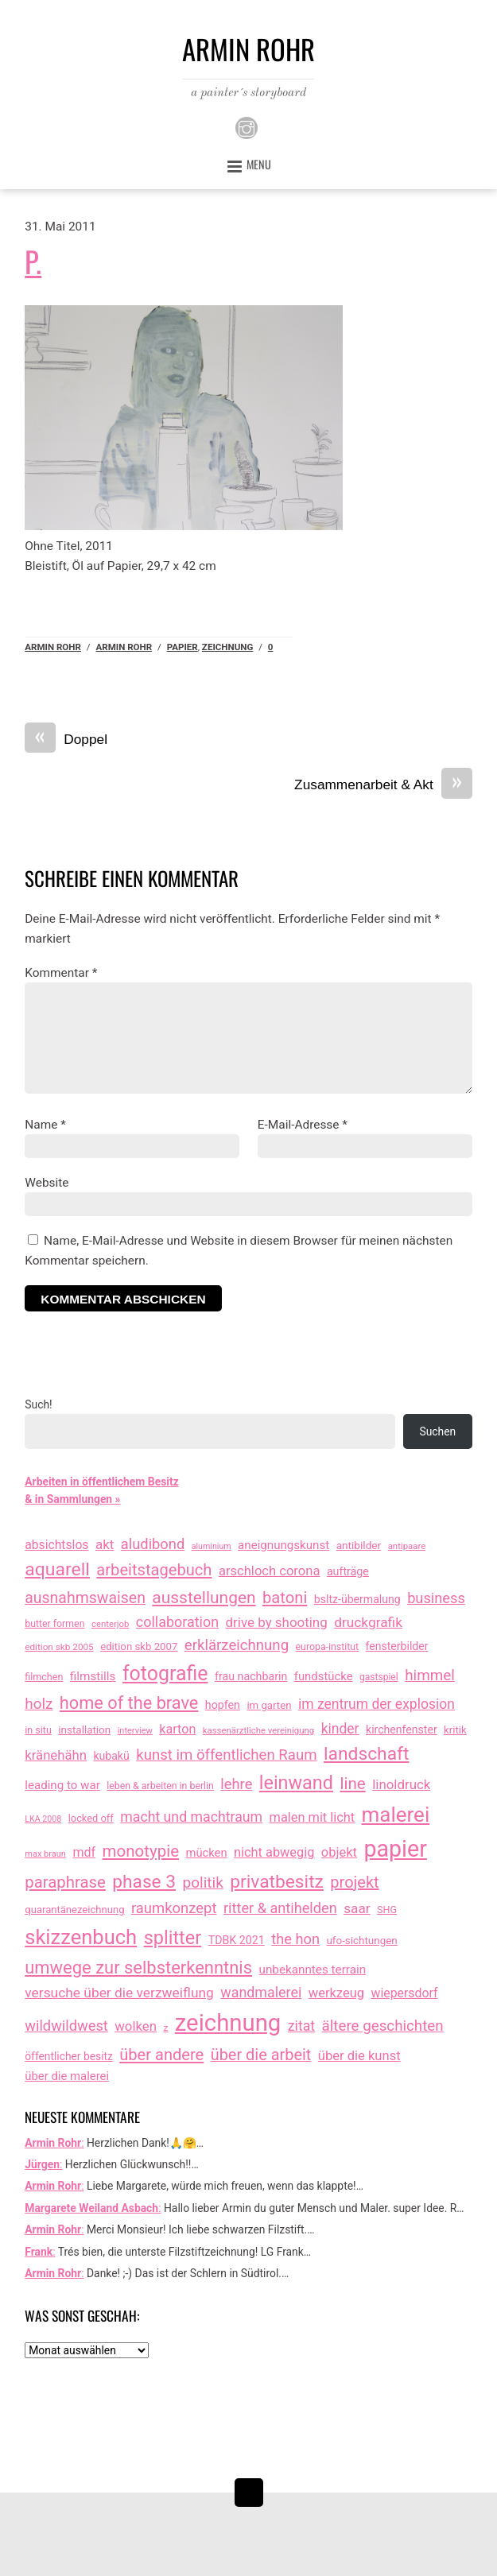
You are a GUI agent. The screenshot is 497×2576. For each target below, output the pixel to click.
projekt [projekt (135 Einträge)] (354, 1882)
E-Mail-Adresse (303, 1125)
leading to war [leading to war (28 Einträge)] (62, 1785)
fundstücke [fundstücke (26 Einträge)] (323, 1676)
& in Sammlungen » (72, 1499)
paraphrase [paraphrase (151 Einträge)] (65, 1882)
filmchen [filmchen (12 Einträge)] (44, 1677)
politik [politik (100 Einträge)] (202, 1882)
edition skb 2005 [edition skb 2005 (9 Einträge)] (59, 1646)
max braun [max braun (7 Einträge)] (45, 1854)
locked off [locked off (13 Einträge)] (91, 1818)
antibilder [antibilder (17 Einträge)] (359, 1545)
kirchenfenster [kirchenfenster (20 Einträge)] (401, 1729)
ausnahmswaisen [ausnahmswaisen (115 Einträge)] (85, 1598)
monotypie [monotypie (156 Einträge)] (141, 1851)
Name (45, 1125)
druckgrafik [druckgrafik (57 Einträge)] (368, 1622)
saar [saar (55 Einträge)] (357, 1908)
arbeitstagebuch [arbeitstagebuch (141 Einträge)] (154, 1569)
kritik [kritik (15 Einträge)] (455, 1730)
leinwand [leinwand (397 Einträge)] (296, 1783)
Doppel (66, 740)
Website (46, 1183)
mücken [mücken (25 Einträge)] (206, 1853)
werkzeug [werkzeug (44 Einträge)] (336, 1993)
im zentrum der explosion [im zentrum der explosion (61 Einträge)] (376, 1704)
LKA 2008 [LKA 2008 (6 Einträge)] (43, 1819)
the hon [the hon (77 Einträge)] (295, 1939)
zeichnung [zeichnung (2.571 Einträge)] (228, 2022)
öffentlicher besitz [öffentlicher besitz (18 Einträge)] (69, 2056)
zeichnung (227, 647)
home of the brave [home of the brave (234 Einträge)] (129, 1703)
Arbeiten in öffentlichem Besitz (101, 1481)
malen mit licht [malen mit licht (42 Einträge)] (312, 1817)
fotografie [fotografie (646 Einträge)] (165, 1673)
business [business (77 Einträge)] (436, 1598)
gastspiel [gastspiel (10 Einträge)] (378, 1677)
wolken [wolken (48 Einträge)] (136, 2026)
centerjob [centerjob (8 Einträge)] (110, 1623)
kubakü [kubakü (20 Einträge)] (111, 1755)
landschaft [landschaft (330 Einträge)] (367, 1753)
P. (33, 261)
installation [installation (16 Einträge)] (84, 1730)
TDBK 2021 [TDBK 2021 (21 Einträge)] (236, 1940)
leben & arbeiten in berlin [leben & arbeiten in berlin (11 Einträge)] (160, 1786)
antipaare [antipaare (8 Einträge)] (407, 1545)
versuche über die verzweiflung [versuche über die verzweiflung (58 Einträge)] (119, 1993)
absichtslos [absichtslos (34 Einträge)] (56, 1544)
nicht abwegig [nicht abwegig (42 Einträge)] (274, 1852)
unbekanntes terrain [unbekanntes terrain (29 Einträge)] (313, 1969)
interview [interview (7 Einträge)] (135, 1731)
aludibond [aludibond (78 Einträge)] (152, 1544)
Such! (38, 1404)
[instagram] (246, 126)
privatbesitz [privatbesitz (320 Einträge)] (277, 1881)
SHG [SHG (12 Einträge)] (387, 1910)
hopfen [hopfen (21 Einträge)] (222, 1705)
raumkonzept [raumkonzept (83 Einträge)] (174, 1908)
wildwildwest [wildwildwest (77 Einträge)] (66, 2025)
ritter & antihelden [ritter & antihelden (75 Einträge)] (280, 1908)
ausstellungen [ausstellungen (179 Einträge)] (203, 1597)
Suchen (437, 1431)
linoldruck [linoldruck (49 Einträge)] (401, 1784)
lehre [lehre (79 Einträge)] (236, 1784)
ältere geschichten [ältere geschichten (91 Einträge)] (383, 2026)
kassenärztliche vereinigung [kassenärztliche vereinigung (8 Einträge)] (258, 1730)
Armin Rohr (53, 647)
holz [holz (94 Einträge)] (38, 1704)
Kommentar (61, 973)
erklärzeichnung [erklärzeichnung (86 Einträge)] (236, 1645)
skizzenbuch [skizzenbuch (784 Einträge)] (81, 1937)
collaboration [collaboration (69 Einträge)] (177, 1621)
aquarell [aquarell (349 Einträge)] (57, 1569)
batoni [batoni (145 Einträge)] (284, 1597)
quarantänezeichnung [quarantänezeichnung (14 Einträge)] (74, 1910)
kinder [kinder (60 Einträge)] (340, 1729)
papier (182, 647)
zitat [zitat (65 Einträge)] (301, 2026)
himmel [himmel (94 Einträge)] (430, 1675)
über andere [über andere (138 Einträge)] (161, 2054)
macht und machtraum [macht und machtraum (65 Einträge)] (191, 1817)
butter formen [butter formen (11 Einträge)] (54, 1623)
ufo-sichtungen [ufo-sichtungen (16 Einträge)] (361, 1941)
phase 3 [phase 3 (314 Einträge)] (144, 1881)
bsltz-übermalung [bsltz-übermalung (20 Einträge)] (357, 1599)
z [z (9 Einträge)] (165, 2027)
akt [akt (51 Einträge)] (104, 1544)
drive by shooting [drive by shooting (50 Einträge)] (277, 1622)
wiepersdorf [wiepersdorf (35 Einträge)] (404, 1993)
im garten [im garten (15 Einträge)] (269, 1705)
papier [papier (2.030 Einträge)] (394, 1848)
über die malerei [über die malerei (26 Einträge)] (67, 2076)
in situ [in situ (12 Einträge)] (38, 1730)
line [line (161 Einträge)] (352, 1783)
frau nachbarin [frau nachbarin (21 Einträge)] (251, 1676)
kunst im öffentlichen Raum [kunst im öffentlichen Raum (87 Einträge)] (226, 1755)
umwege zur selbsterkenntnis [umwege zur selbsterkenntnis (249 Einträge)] (138, 1968)
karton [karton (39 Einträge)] (177, 1729)
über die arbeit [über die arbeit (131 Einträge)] (261, 2055)
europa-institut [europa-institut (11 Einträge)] (327, 1646)
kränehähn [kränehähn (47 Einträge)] (56, 1755)
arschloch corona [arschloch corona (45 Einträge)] (269, 1571)
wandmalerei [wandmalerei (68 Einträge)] (260, 1992)
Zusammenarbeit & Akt (383, 785)
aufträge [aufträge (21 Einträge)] (348, 1571)
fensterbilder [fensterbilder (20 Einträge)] (397, 1646)
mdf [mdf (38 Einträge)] (83, 1852)
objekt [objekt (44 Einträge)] (339, 1852)
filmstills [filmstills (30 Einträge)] (93, 1676)
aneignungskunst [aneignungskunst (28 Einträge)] (283, 1545)
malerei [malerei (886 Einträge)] (396, 1814)
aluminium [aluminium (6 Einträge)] (211, 1546)
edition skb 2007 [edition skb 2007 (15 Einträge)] (138, 1646)
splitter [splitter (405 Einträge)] (173, 1938)
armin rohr (123, 647)
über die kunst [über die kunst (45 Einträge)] (359, 2055)
